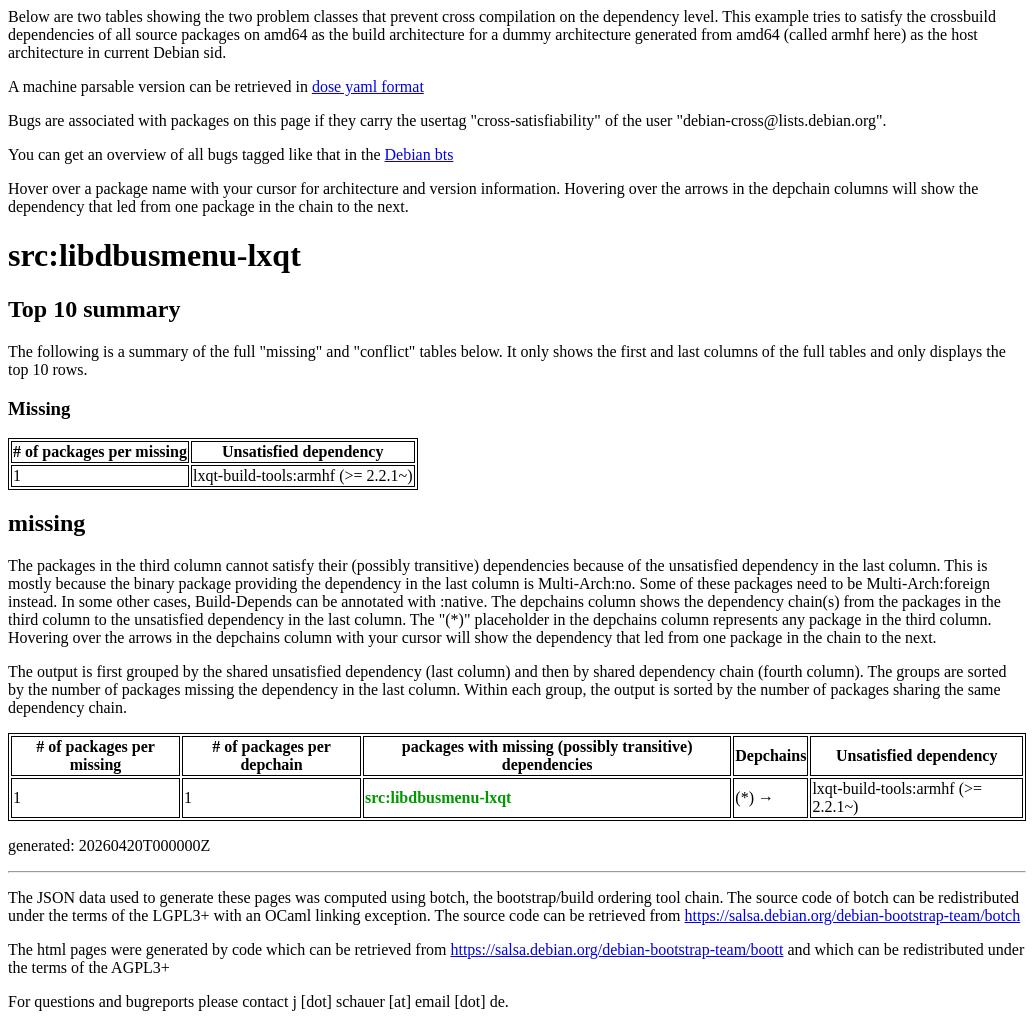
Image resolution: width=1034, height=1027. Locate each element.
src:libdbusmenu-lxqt (154, 255)
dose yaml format (368, 86)
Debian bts (419, 154)
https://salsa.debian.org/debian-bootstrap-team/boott (616, 949)
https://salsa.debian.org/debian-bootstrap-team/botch (853, 915)
